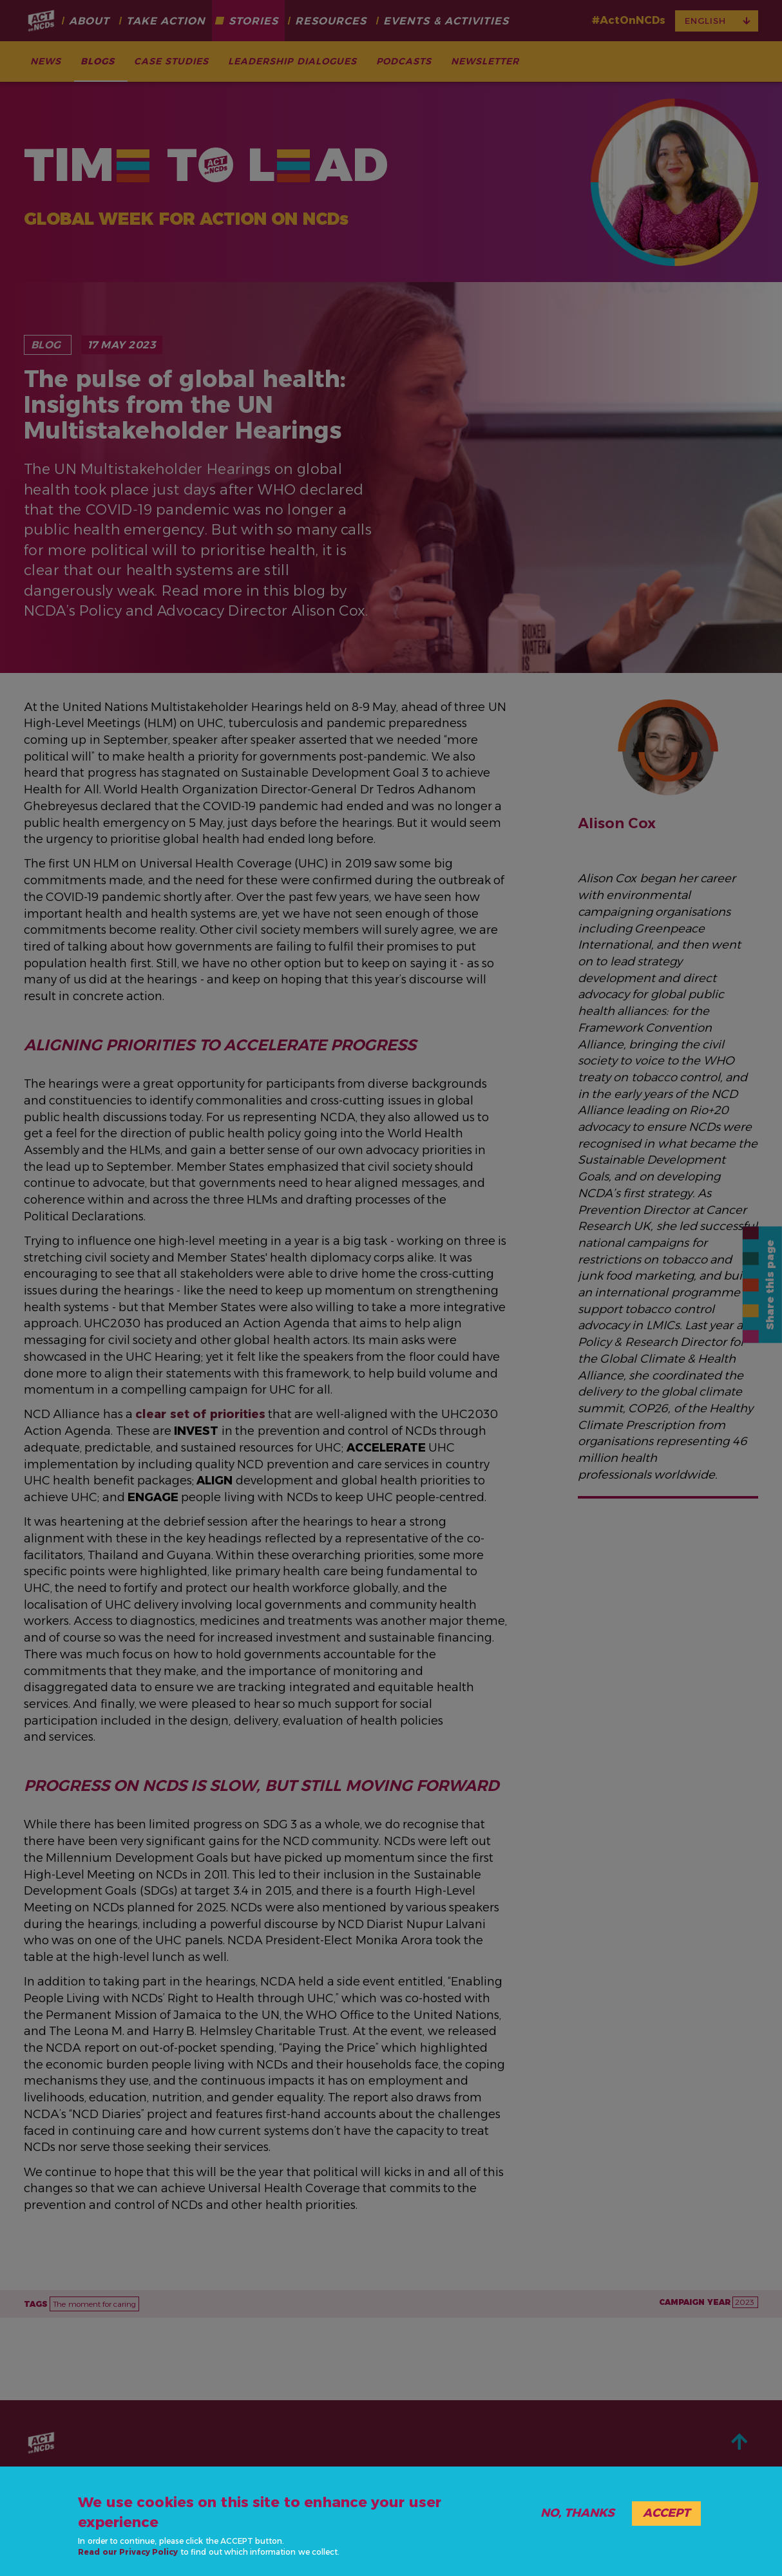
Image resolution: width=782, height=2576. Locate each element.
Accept (666, 2513)
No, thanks (577, 2513)
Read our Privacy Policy (128, 2552)
